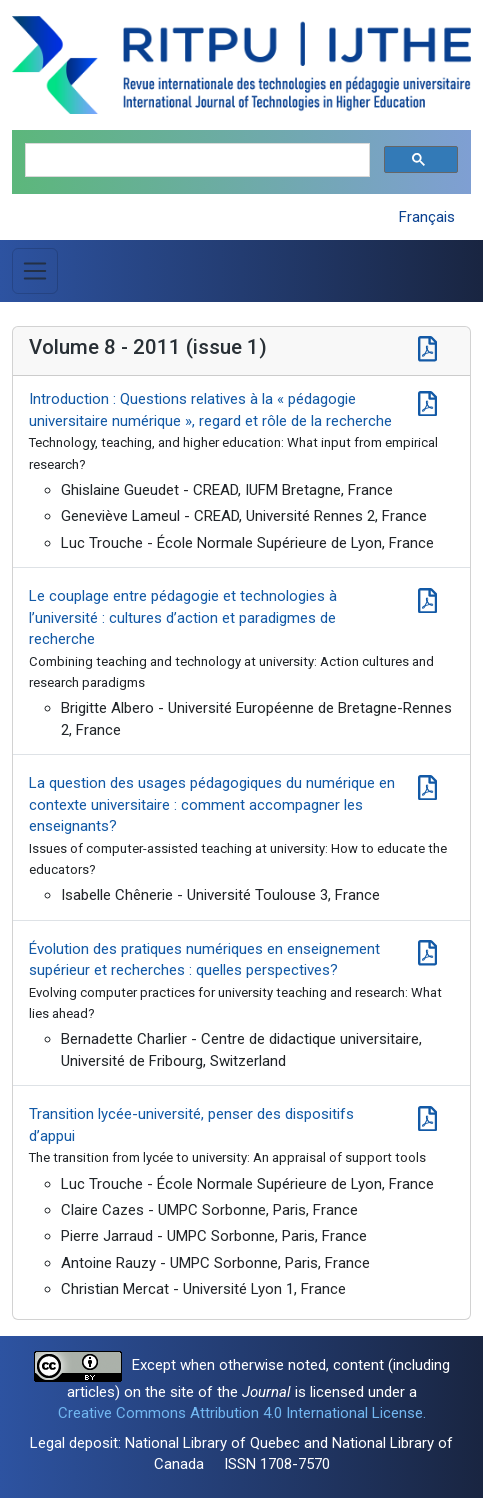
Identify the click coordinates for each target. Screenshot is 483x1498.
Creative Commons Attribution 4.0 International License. (242, 1413)
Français (427, 217)
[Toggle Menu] (35, 271)
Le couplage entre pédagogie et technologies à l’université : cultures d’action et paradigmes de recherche (183, 617)
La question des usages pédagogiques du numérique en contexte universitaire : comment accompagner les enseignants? (212, 804)
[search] (195, 160)
